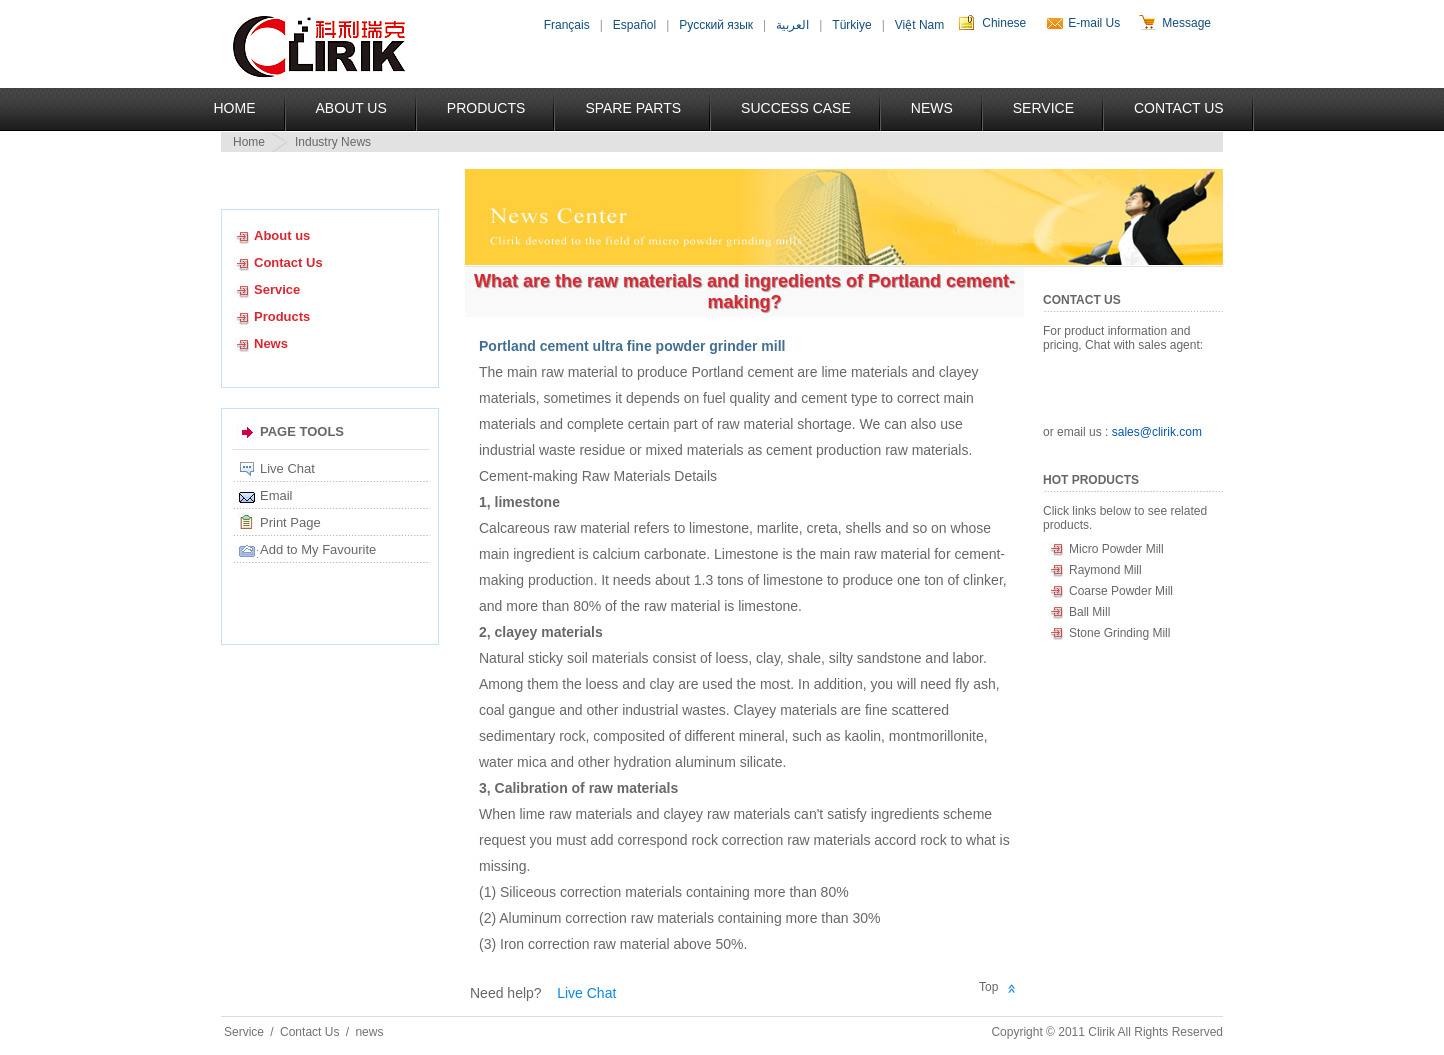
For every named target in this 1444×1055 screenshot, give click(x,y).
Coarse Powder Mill (1121, 591)
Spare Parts (633, 108)
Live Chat (287, 468)
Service (1043, 108)
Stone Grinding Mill (1119, 633)
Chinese (1004, 23)
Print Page (290, 522)
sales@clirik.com (1157, 432)
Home (235, 108)
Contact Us (1179, 108)
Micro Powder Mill (1116, 549)
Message (1186, 23)
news (369, 1032)
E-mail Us (1094, 23)
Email (276, 495)
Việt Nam (919, 25)
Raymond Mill (1105, 570)
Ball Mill (1089, 612)
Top (988, 987)
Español (634, 25)
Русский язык (716, 25)
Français (567, 25)
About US (351, 108)
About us (282, 235)
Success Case (796, 108)
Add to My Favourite (318, 549)
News (932, 108)
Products (486, 108)
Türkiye (851, 25)
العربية (792, 25)
